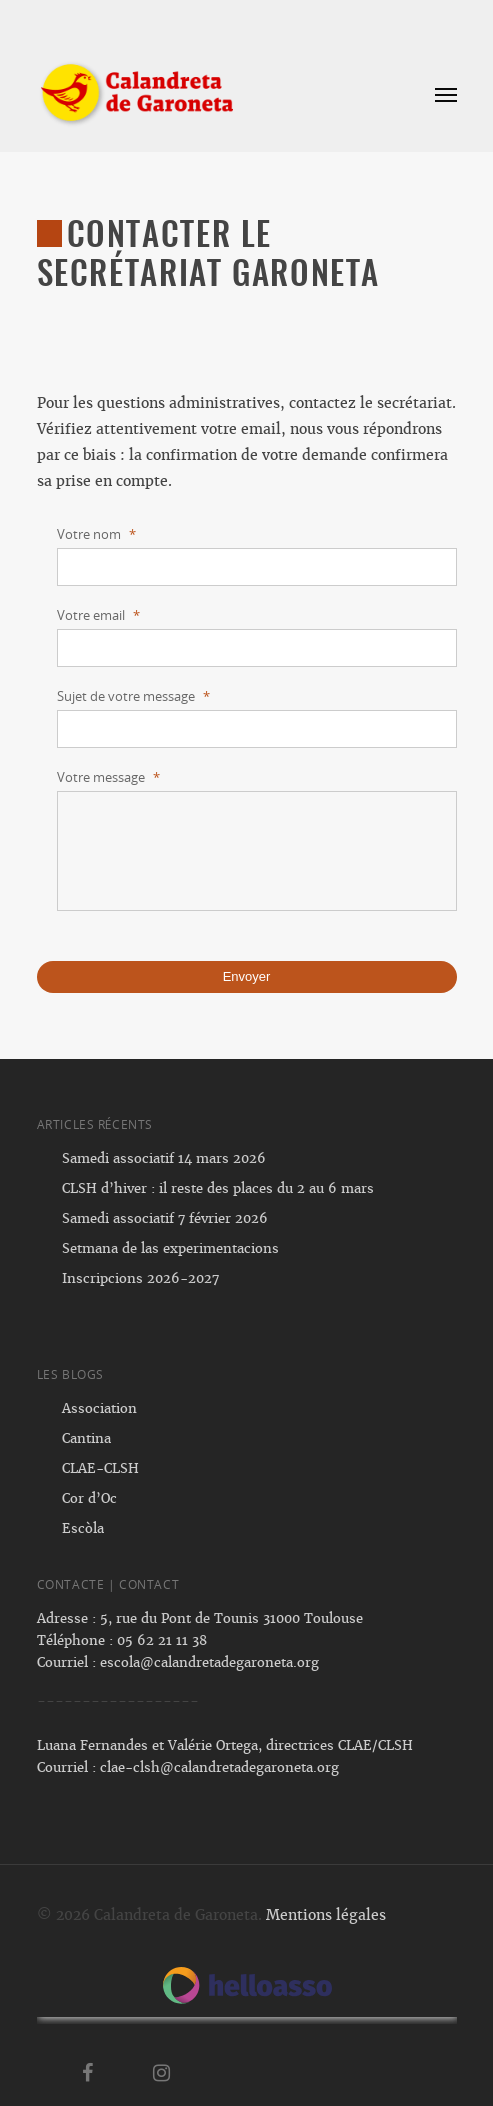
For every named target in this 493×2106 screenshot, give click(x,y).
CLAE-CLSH (100, 1468)
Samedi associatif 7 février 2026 (165, 1218)
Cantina (86, 1438)
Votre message (108, 777)
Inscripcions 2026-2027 (140, 1278)
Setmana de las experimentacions (170, 1248)
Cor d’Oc (89, 1498)
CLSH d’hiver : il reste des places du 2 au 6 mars (218, 1188)
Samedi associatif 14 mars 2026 (164, 1158)
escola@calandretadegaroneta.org (209, 1662)
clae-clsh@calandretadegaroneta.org (219, 1767)
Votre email (98, 615)
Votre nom (96, 534)
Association (99, 1408)
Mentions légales (326, 1915)
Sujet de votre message (133, 696)
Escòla (83, 1528)
